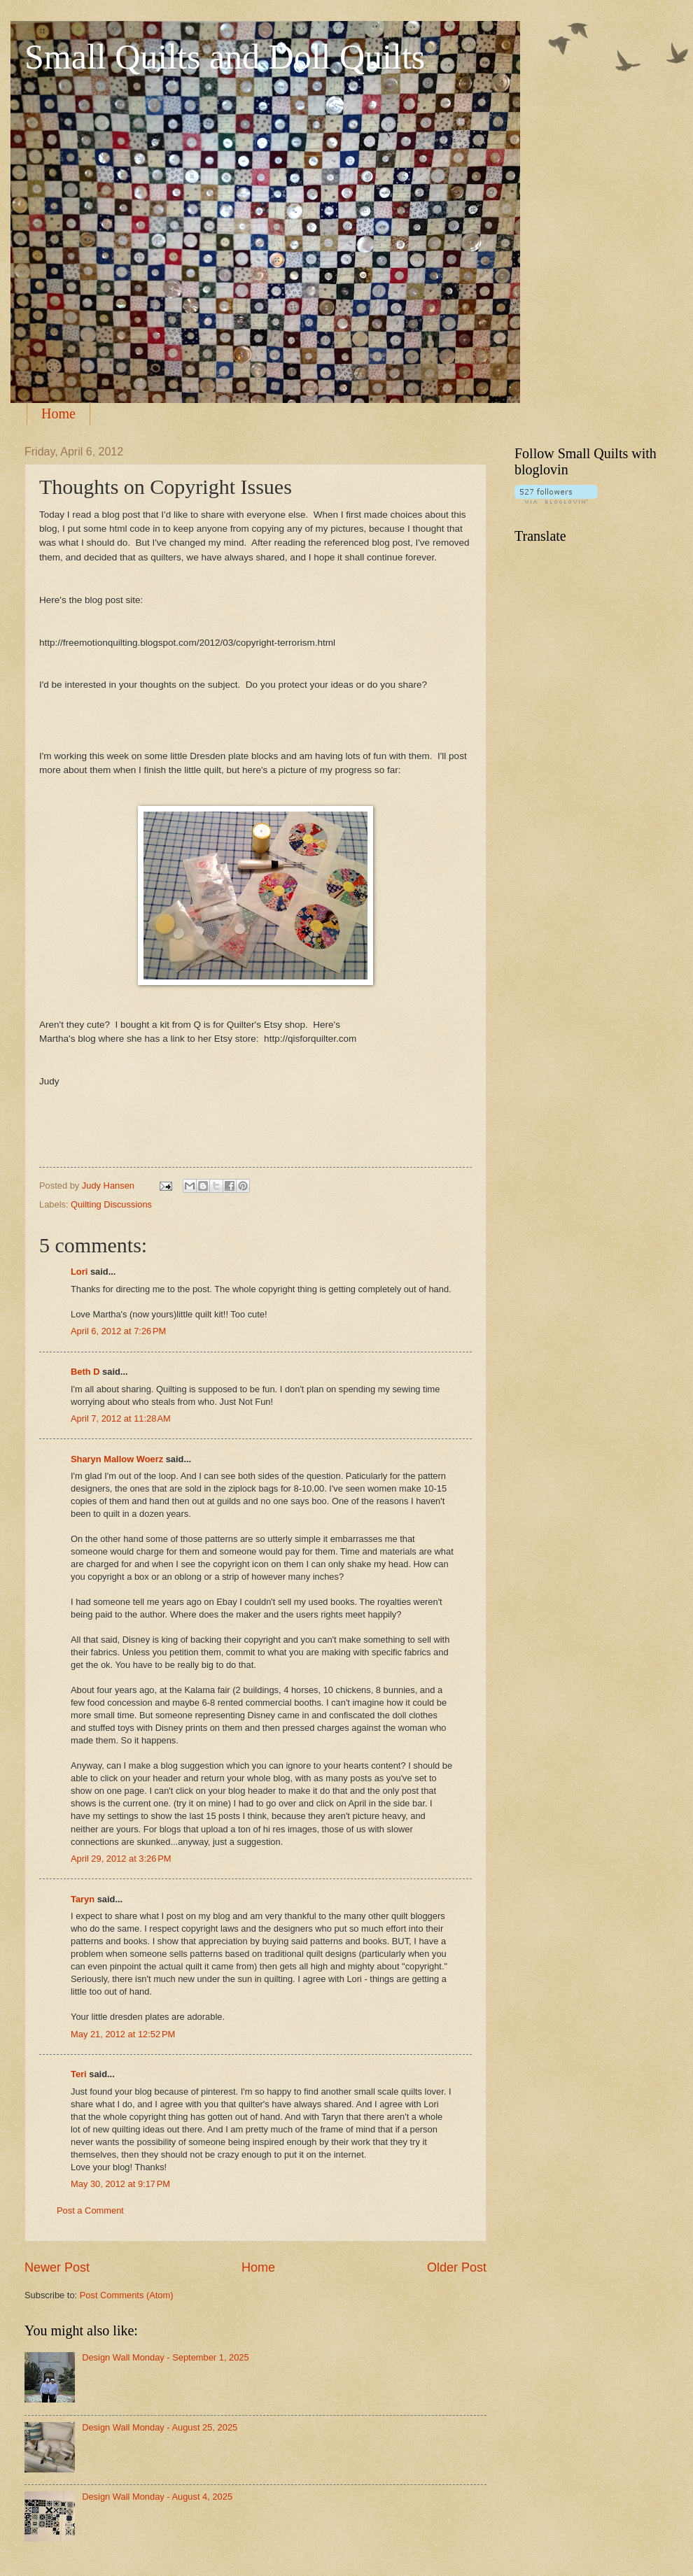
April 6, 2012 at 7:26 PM (118, 1331)
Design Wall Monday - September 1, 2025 (165, 2357)
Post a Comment (90, 2210)
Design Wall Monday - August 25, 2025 (159, 2427)
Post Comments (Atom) (127, 2295)
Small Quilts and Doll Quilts (224, 56)
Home (58, 413)
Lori (79, 1271)
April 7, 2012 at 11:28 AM (121, 1418)
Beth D (85, 1371)
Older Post (456, 2267)
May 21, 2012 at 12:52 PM (123, 2034)
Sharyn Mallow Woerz (117, 1459)
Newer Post (57, 2267)
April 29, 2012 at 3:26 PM (121, 1858)
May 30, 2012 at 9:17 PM (120, 2184)
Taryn (82, 1899)
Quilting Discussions (111, 1204)
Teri (79, 2074)
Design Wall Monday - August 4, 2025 (157, 2496)
